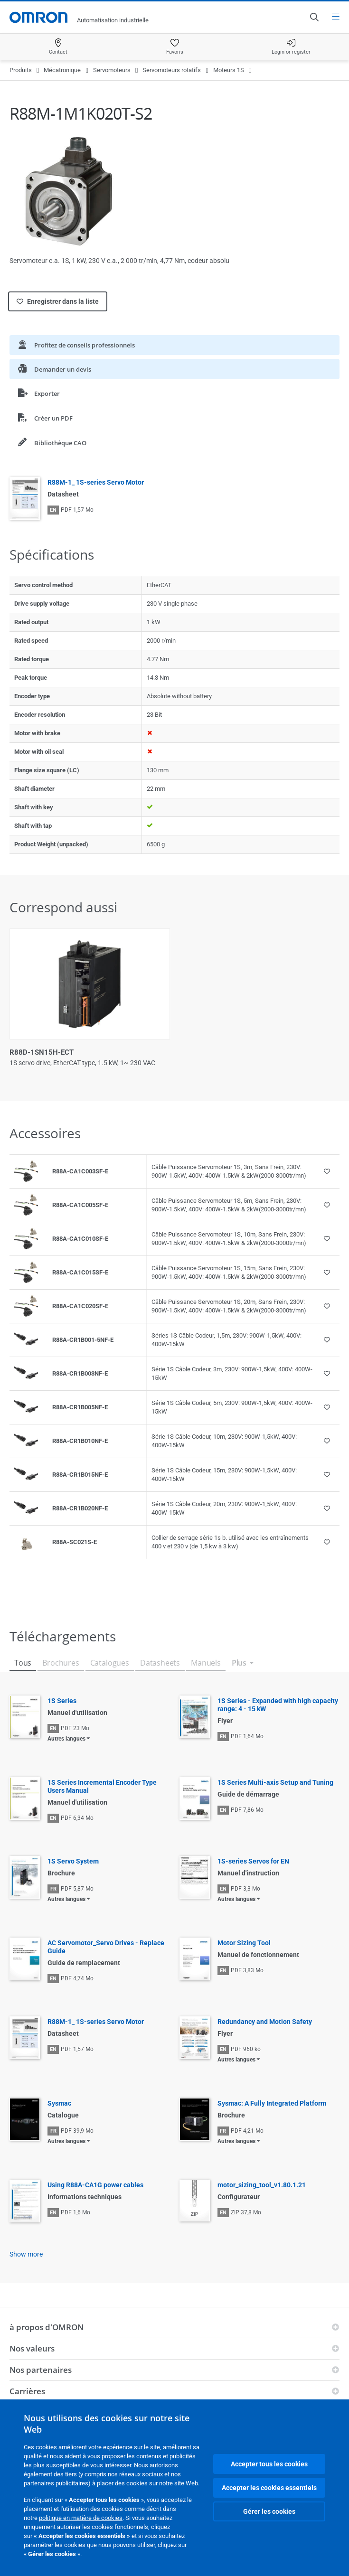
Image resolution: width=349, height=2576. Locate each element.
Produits (20, 70)
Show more (26, 2254)
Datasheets (160, 1663)
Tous (22, 1663)
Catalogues (109, 1663)
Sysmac (59, 2103)
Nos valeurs (32, 2348)
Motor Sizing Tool (244, 1943)
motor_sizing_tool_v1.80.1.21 (261, 2185)
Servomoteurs (112, 70)
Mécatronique (62, 70)
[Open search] (313, 17)
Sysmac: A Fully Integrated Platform (271, 2103)
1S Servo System (73, 1861)
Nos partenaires (40, 2369)
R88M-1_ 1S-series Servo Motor (95, 482)
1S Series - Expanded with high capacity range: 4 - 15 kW (277, 1705)
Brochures (60, 1663)
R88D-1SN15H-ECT (41, 1052)
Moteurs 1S (228, 70)
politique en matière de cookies (81, 2517)
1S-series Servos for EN (253, 1861)
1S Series (61, 1701)
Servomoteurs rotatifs (171, 70)
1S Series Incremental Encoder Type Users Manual (102, 1786)
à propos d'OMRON (46, 2327)
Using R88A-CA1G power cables (95, 2185)
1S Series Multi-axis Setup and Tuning (275, 1782)
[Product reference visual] (26, 1171)
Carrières (27, 2391)
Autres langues (66, 1738)
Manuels (206, 1663)
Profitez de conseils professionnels (76, 344)
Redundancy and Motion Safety (264, 2021)
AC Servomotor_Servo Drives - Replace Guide (105, 1947)
